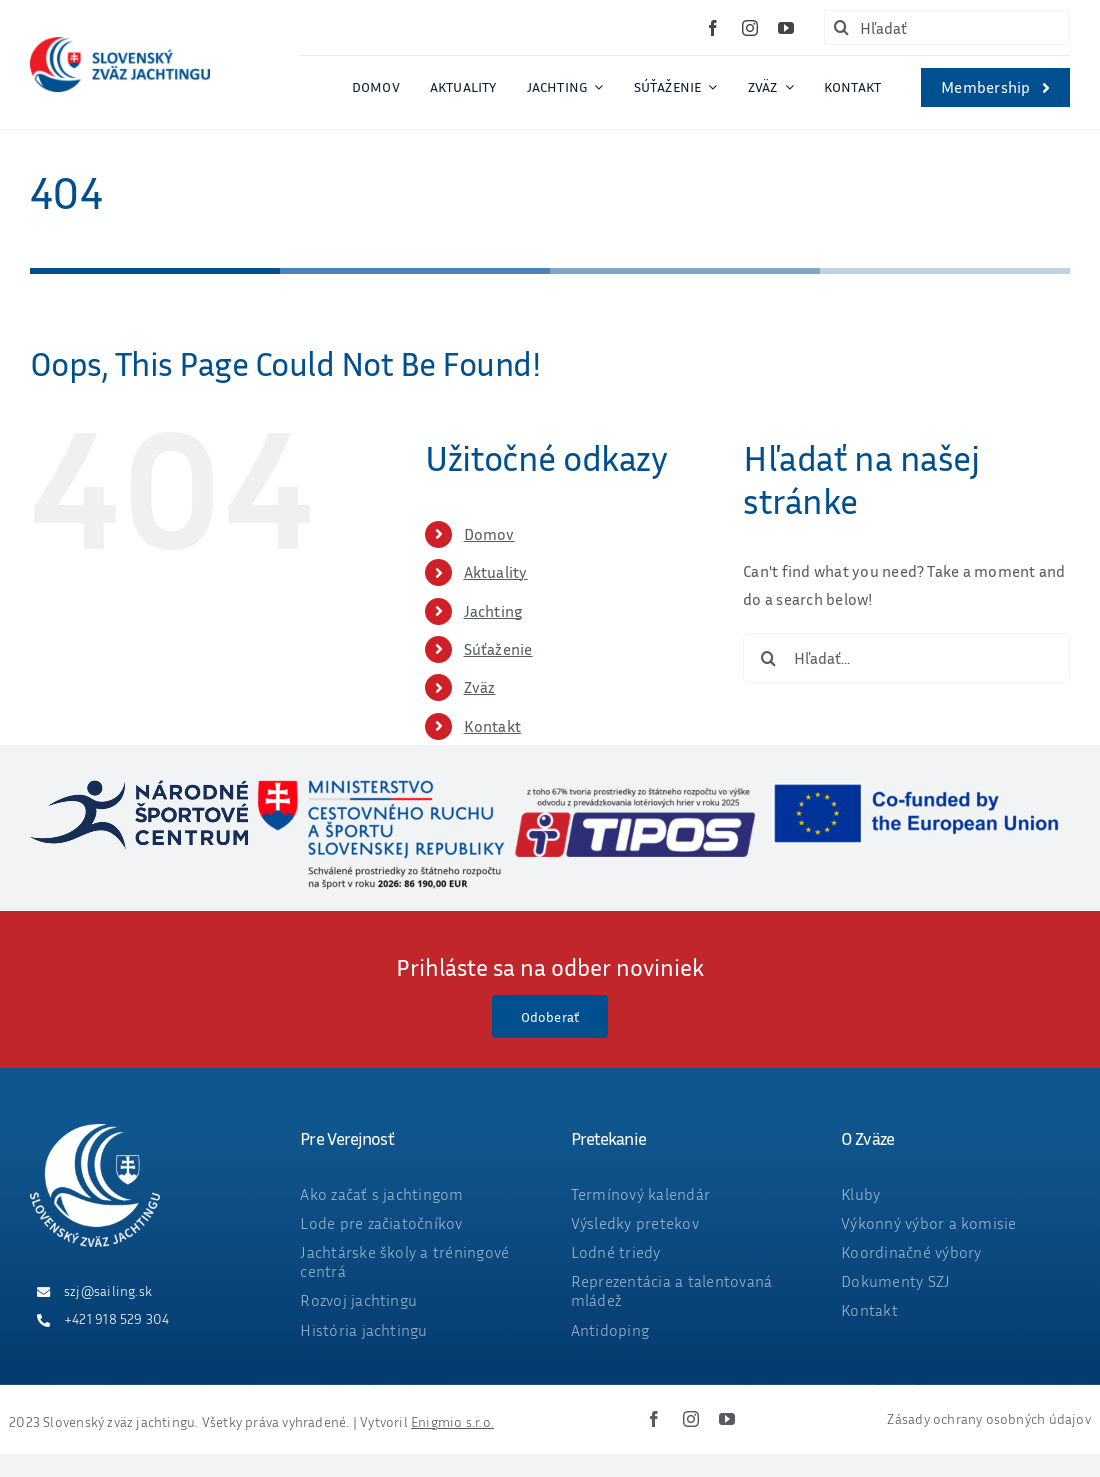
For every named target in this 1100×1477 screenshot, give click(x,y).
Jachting (493, 611)
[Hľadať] (947, 27)
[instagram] (750, 28)
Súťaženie (498, 649)
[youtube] (786, 28)
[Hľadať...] (906, 658)
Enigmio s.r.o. (452, 1421)
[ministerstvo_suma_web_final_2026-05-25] (380, 788)
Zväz (480, 687)
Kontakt (493, 726)
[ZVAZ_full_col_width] (120, 45)
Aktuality (496, 572)
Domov (489, 534)
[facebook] (713, 28)
